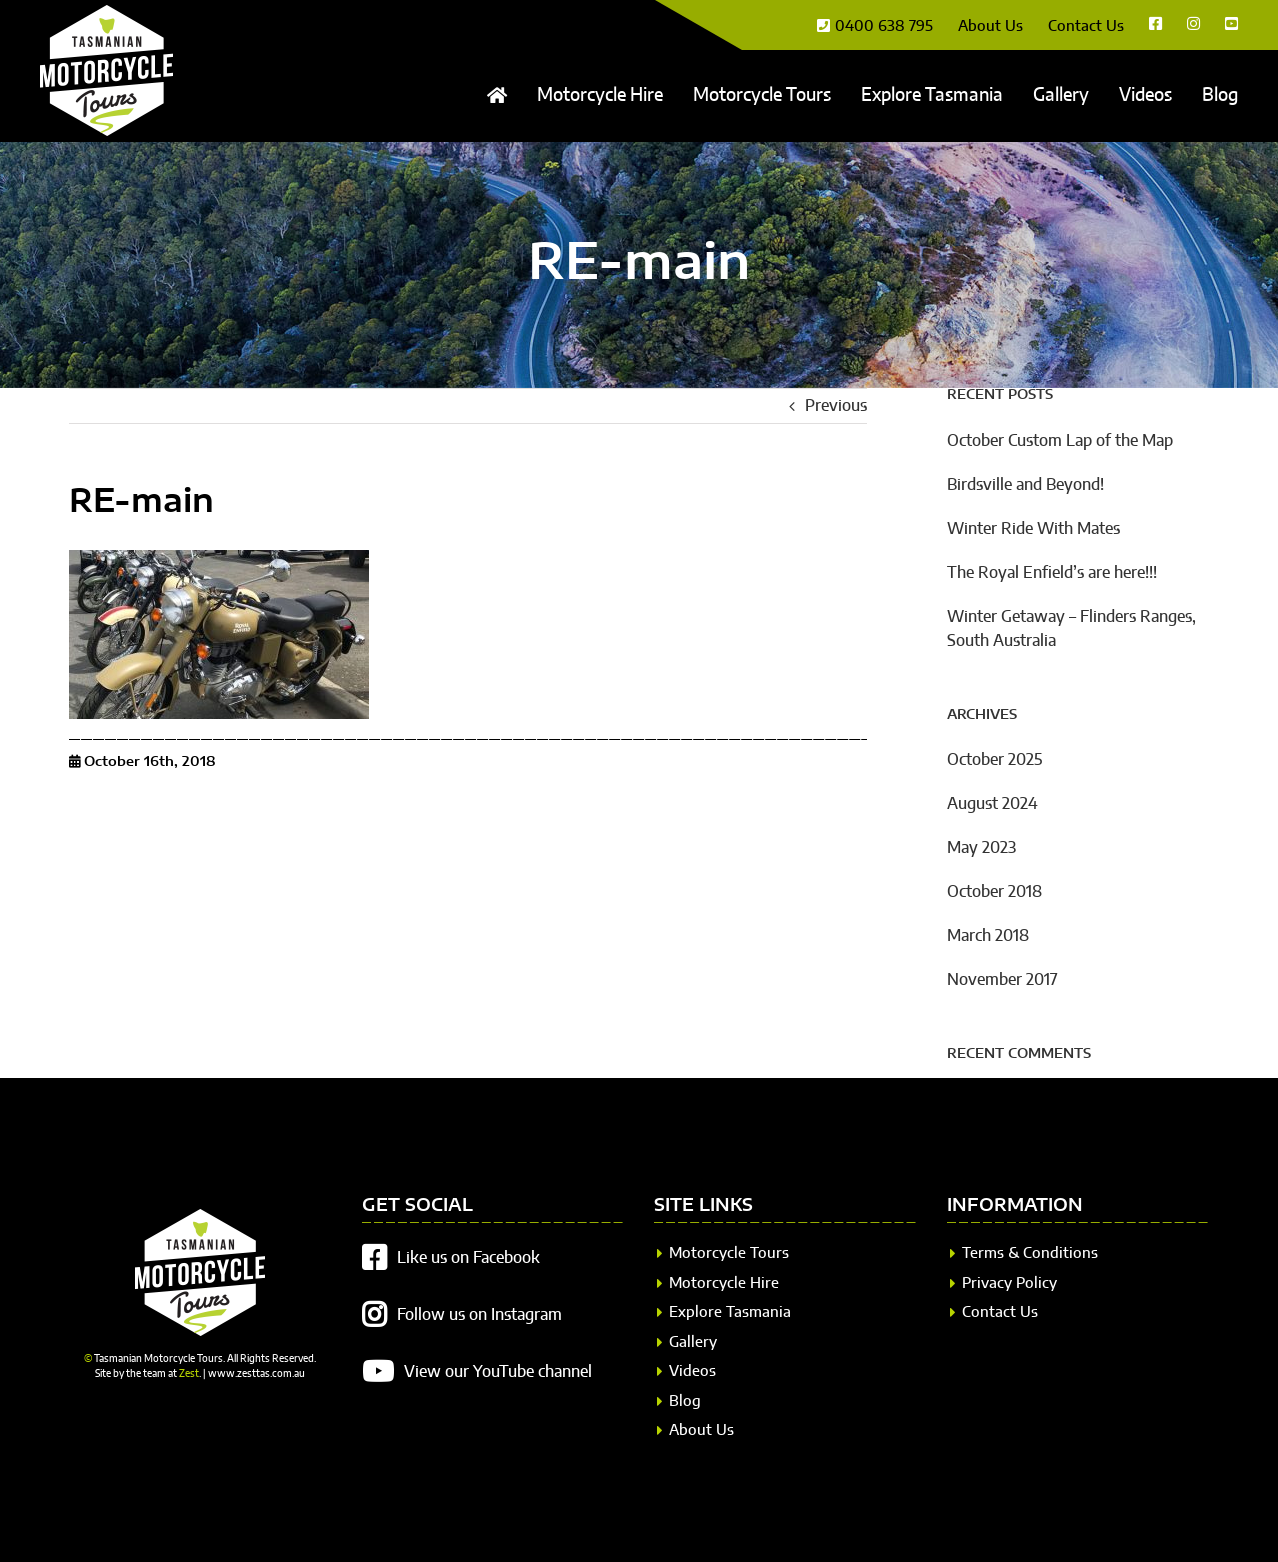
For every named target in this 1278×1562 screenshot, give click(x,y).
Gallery (693, 1342)
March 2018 (988, 936)
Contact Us (1000, 1312)
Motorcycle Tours (729, 1253)
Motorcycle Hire (724, 1283)
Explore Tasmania (730, 1312)
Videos (692, 1371)
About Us (701, 1430)
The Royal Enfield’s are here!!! (1052, 573)
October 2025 (994, 760)
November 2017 (1002, 980)
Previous (836, 406)
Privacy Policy (1009, 1283)
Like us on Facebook (468, 1258)
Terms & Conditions (1030, 1253)
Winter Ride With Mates (1033, 529)
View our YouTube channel (498, 1372)
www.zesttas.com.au (256, 1374)
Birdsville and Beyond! (1025, 485)
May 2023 (981, 848)
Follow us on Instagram (479, 1315)
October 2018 (994, 892)
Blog (685, 1401)
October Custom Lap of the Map (1060, 441)
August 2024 (992, 804)
